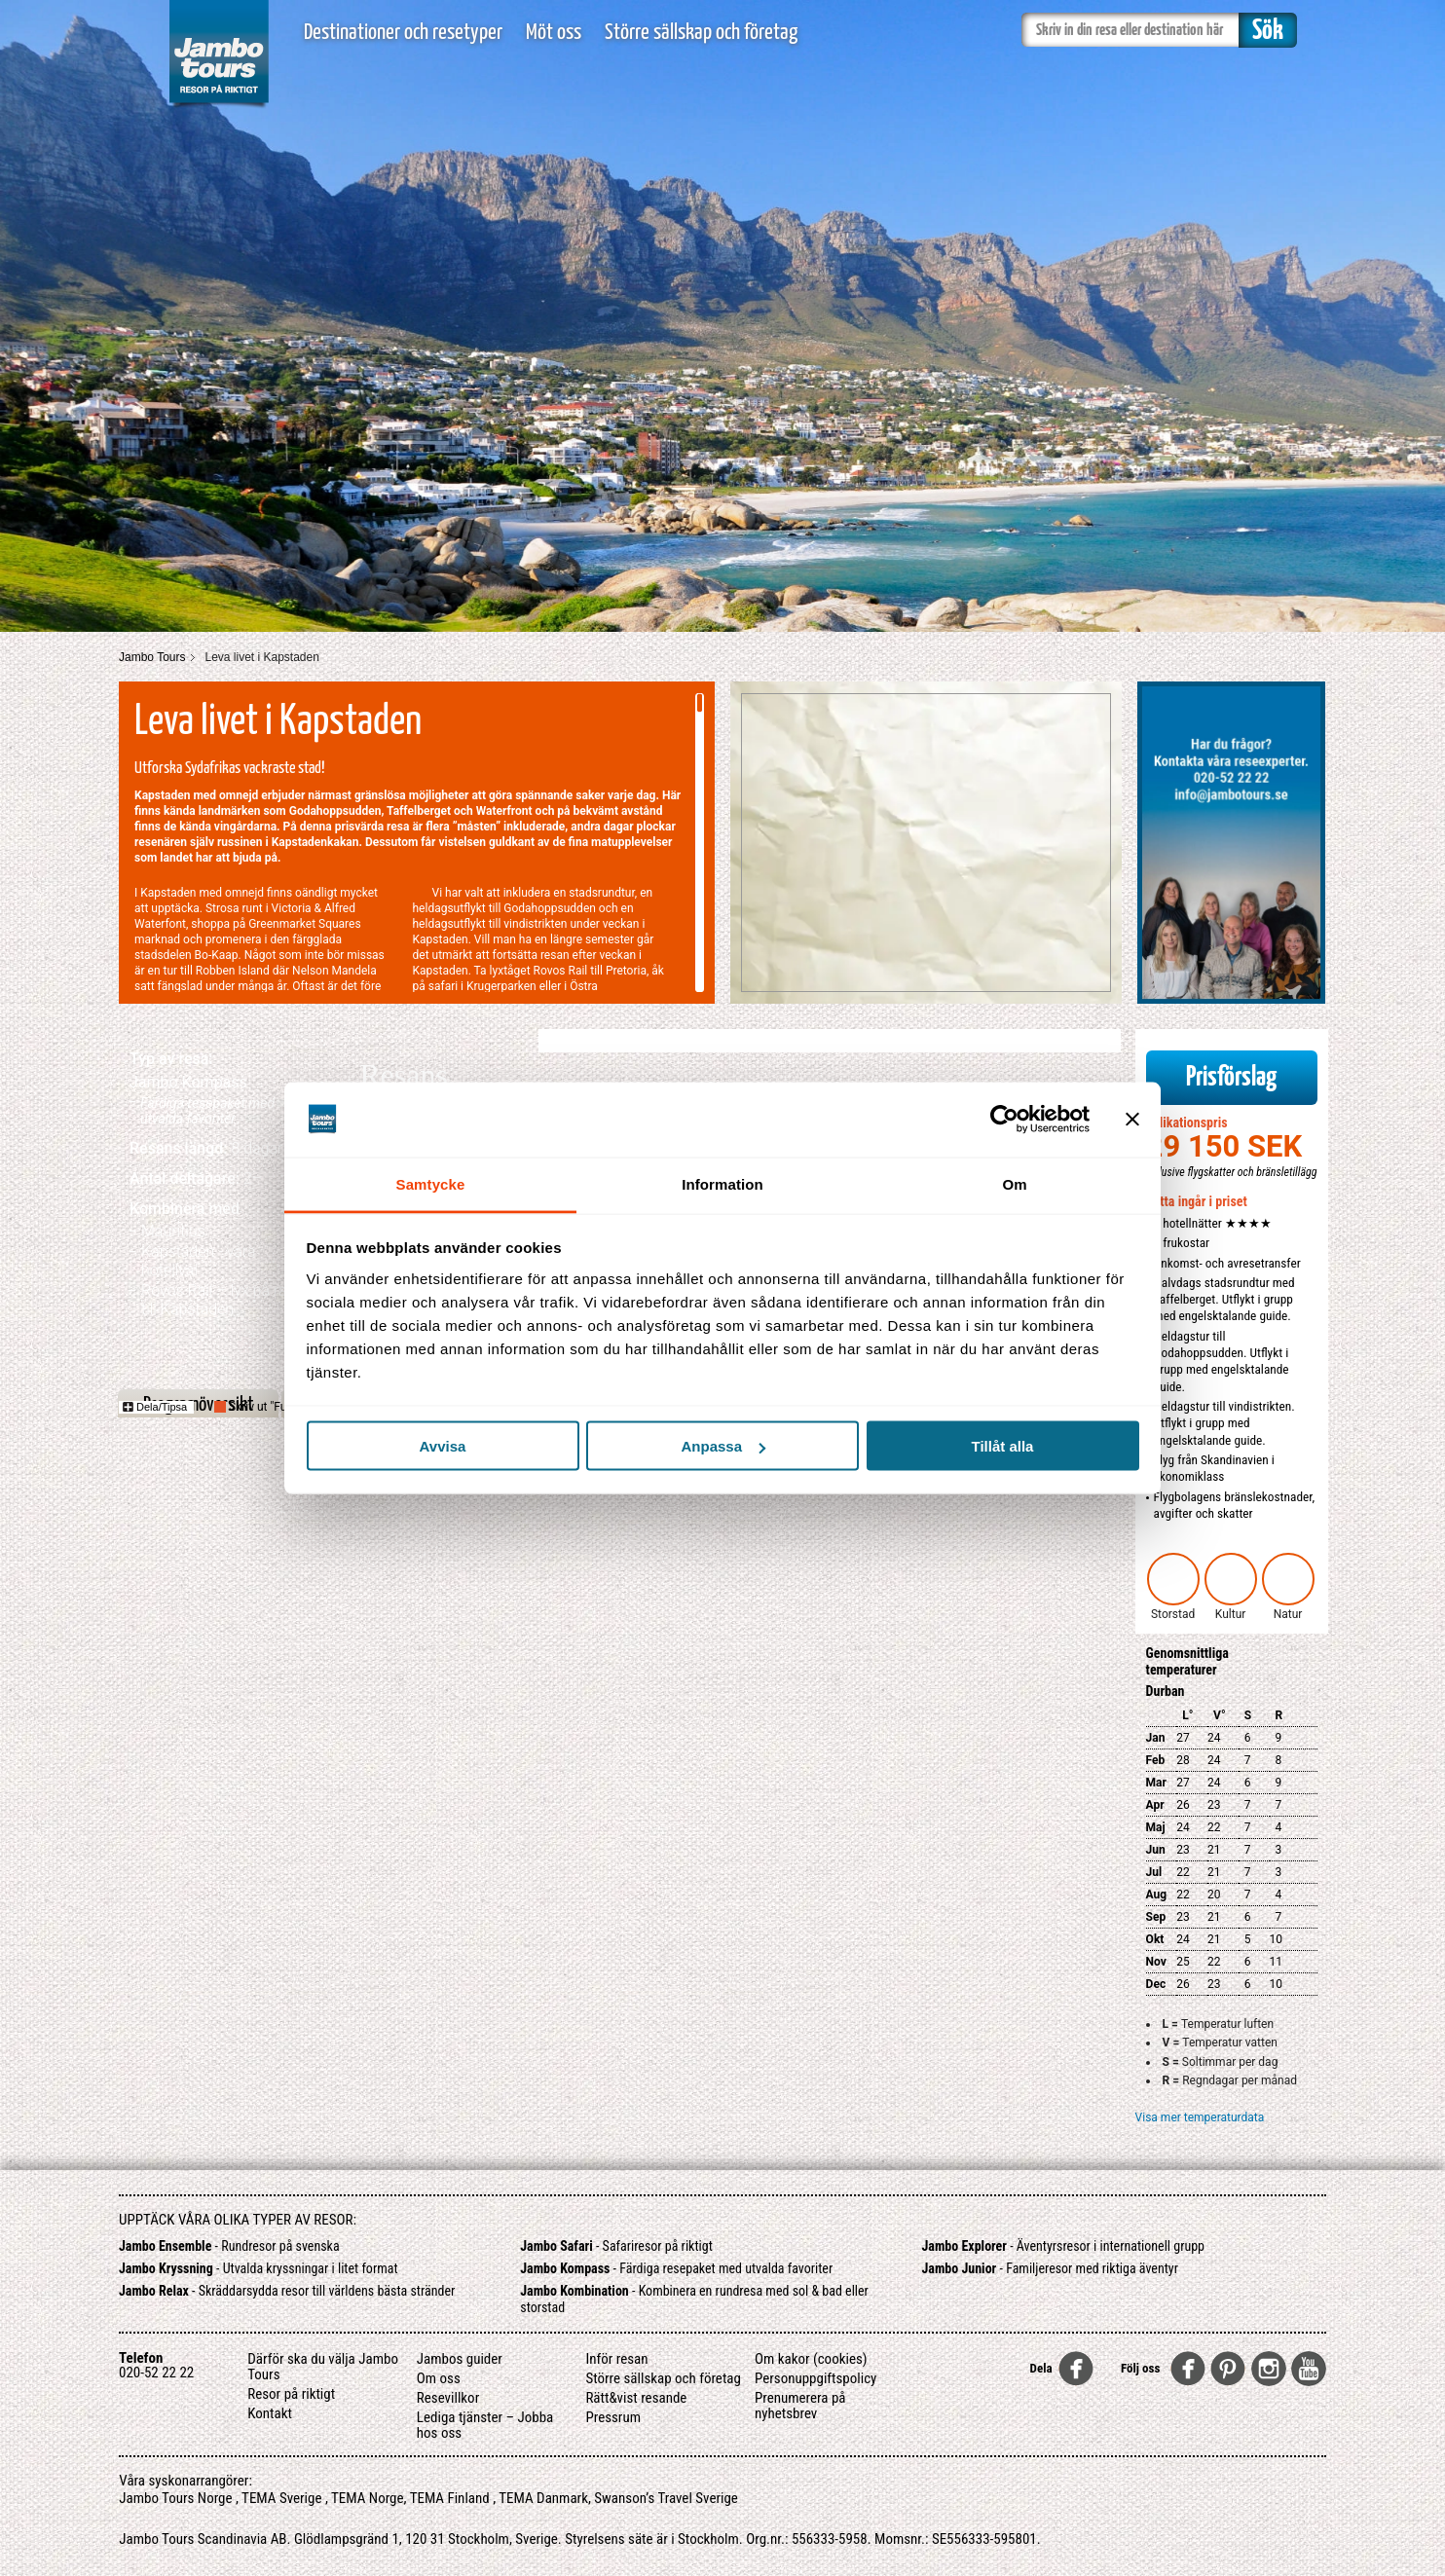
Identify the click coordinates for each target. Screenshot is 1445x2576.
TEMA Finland (450, 2498)
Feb (1156, 1760)
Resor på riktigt (291, 2394)
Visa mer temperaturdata (1200, 2117)
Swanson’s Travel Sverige (666, 2498)
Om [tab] (1014, 1183)
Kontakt (269, 2413)
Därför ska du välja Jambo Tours (322, 2366)
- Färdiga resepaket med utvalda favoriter (676, 2268)
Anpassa (723, 1446)
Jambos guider (459, 2359)
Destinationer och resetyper (403, 32)
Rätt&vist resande (635, 2398)
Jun (1156, 1850)
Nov (1156, 1962)
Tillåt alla (1003, 1446)
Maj (1156, 1827)
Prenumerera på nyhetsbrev (800, 2405)
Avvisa (443, 1446)
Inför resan (616, 2359)
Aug (1156, 1894)
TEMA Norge (367, 2498)
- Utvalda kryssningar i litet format (258, 2268)
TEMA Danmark (543, 2498)
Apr (1155, 1805)
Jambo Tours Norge (175, 2498)
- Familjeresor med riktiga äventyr (1050, 2268)
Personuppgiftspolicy (815, 2378)
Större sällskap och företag (701, 32)
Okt (1155, 1939)
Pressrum (613, 2417)
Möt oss (553, 32)
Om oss (439, 2378)
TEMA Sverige (281, 2498)
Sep (1156, 1917)
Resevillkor (448, 2398)
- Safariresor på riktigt (616, 2246)
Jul (1154, 1872)
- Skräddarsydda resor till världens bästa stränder (287, 2291)
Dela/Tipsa (155, 1407)
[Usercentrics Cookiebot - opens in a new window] (1004, 1119)
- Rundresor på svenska (229, 2246)
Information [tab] (722, 1183)
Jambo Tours (152, 657)
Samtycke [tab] (430, 1183)
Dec (1156, 1984)
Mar (1156, 1782)
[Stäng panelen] (1132, 1119)
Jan (1156, 1738)
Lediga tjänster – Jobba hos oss (485, 2425)
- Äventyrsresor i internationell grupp (1063, 2246)
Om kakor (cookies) (811, 2359)
